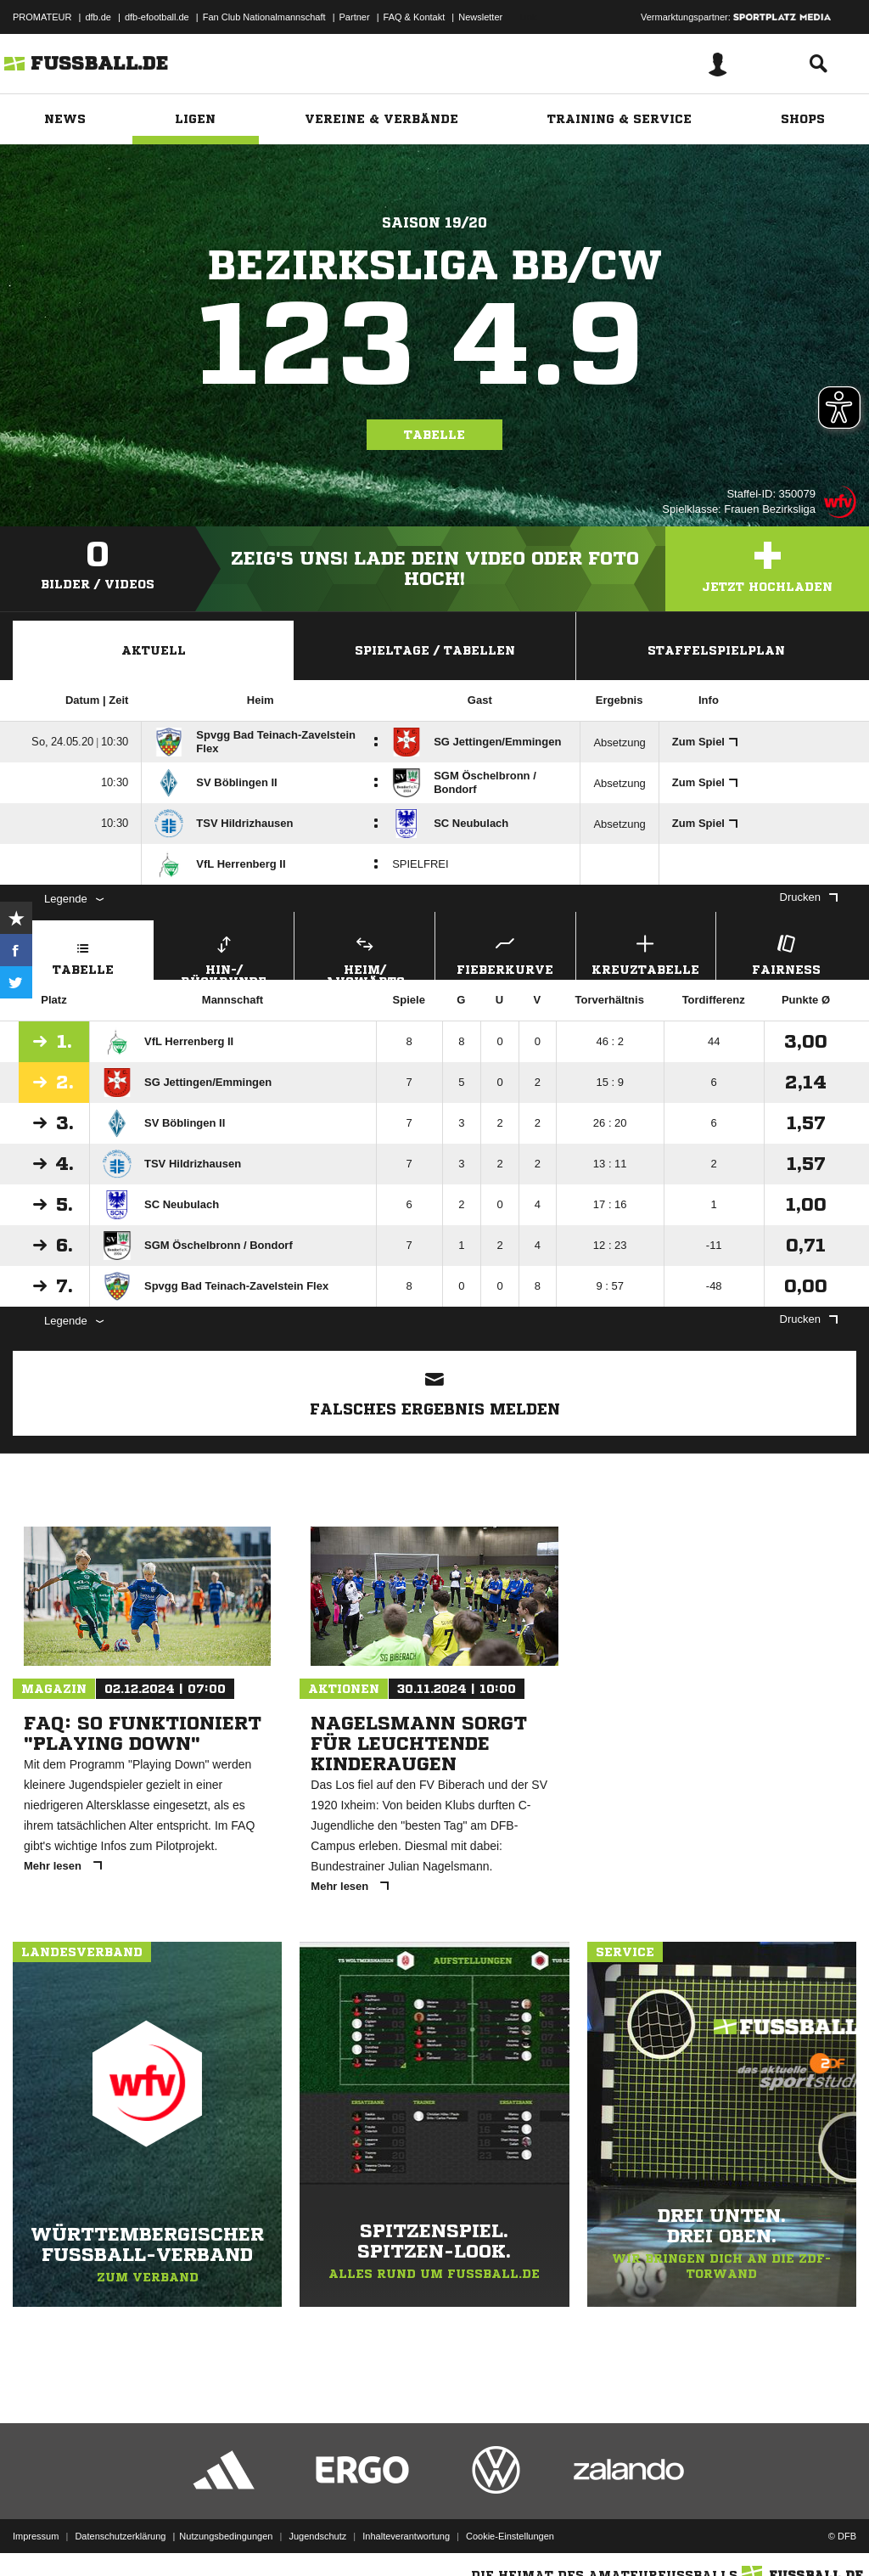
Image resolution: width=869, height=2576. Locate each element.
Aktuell (153, 650)
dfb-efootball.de (157, 17)
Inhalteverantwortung (406, 2536)
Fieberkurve (505, 953)
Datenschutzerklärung (120, 2536)
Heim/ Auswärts (364, 955)
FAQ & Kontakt (415, 17)
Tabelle (434, 435)
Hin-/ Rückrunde (224, 955)
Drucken (809, 897)
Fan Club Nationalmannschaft (264, 17)
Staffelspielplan (716, 650)
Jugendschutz (317, 2536)
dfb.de (98, 17)
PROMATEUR (42, 17)
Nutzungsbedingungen (225, 2536)
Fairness (786, 953)
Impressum (36, 2536)
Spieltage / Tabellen (435, 650)
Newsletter (480, 17)
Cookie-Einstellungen (510, 2536)
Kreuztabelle (646, 953)
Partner (354, 17)
